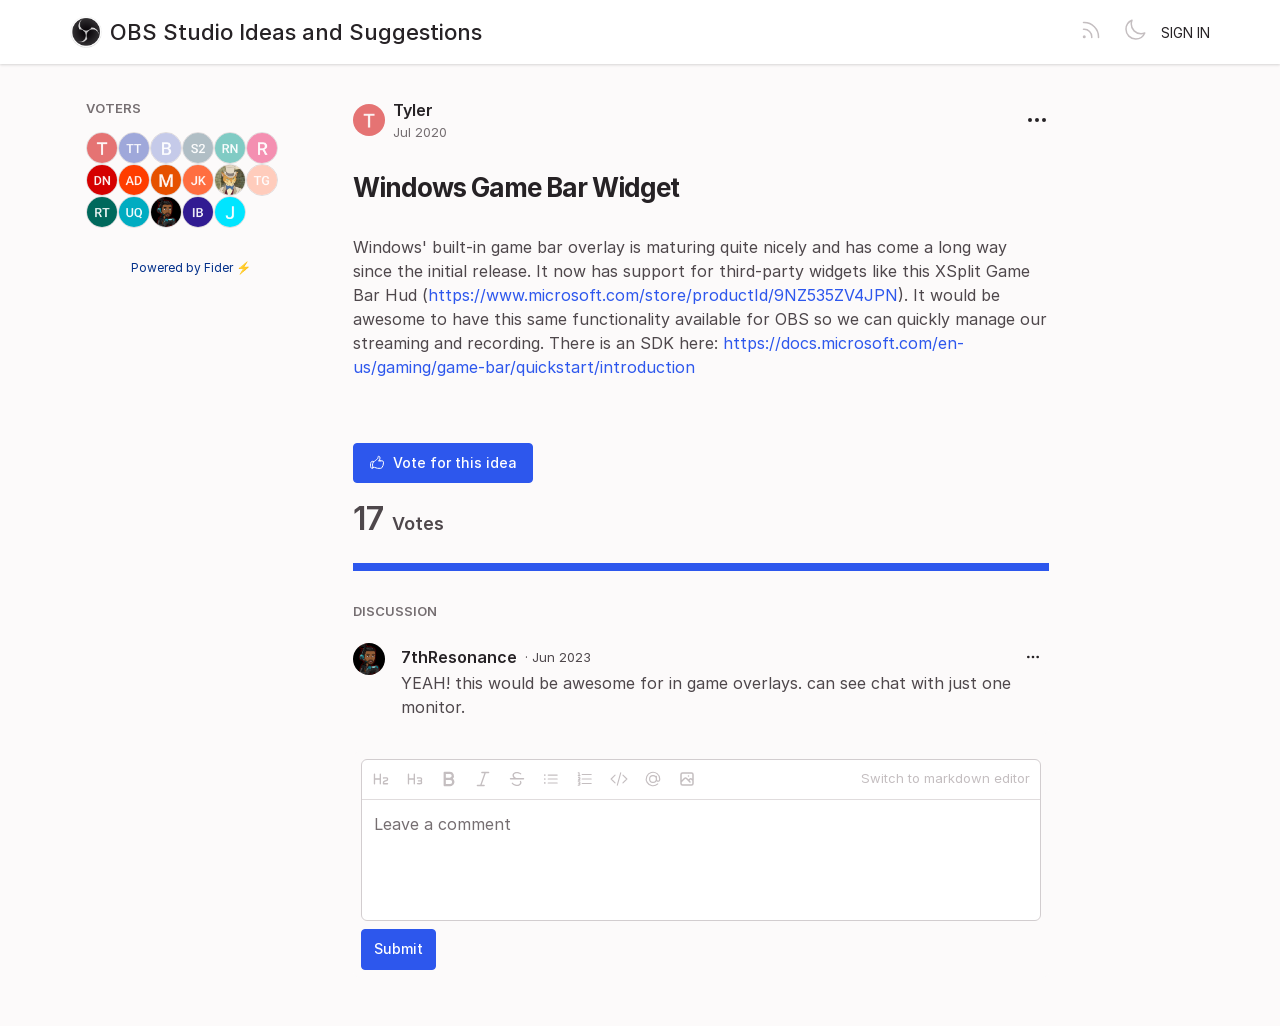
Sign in (1185, 32)
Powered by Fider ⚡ (191, 267)
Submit (398, 948)
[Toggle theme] (1135, 32)
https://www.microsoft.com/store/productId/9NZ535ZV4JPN (663, 295)
